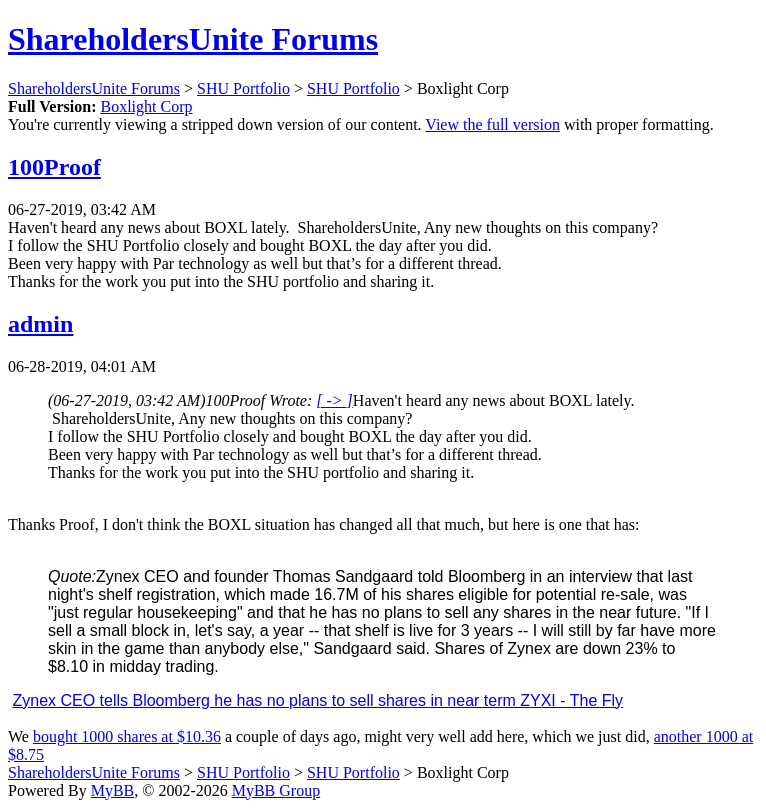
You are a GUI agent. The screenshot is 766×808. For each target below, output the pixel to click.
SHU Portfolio (243, 88)
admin (40, 324)
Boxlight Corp (146, 106)
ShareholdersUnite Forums (193, 39)
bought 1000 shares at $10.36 (127, 736)
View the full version (492, 124)
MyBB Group (276, 790)
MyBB (113, 790)
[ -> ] (334, 400)
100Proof (54, 167)
